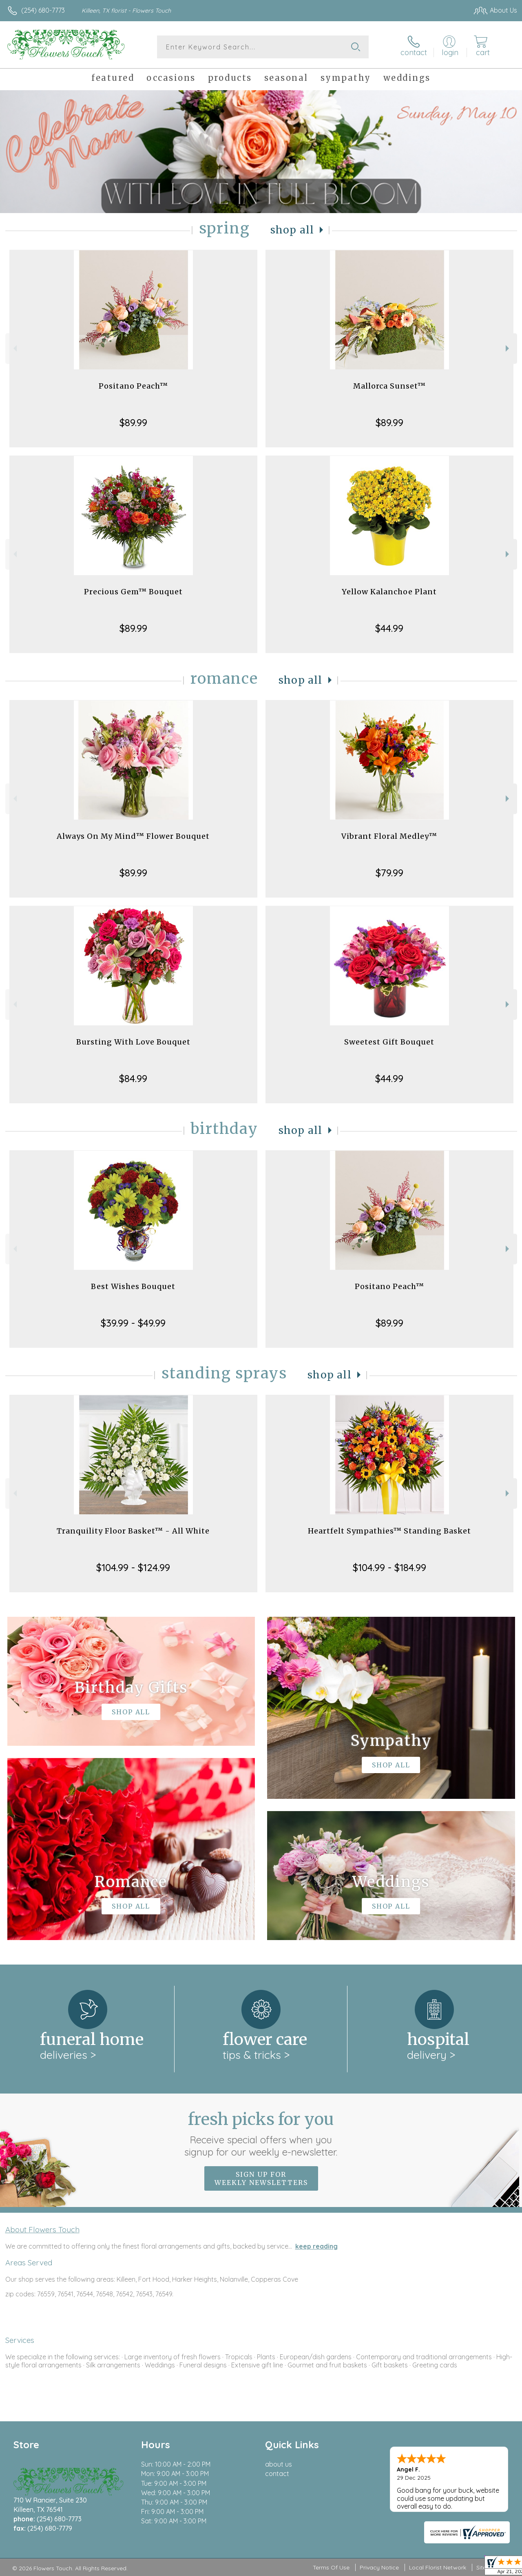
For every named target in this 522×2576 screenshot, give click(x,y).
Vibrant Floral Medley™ (389, 836)
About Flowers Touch (42, 2229)
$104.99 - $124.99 (133, 1567)
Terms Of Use (331, 2567)
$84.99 (133, 1078)
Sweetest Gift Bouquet (389, 1042)
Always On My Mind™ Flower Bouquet (133, 836)
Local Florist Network (437, 2567)
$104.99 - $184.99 (389, 1567)
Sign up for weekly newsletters (261, 2178)
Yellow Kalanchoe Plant (389, 591)
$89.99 (133, 422)
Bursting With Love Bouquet (133, 1042)
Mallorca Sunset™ (389, 386)
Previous (14, 348)
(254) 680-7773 (43, 10)
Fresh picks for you (261, 2133)
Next (508, 348)
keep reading (316, 2246)
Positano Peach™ (133, 386)
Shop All (292, 230)
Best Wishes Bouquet (133, 1286)
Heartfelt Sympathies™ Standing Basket (389, 1531)
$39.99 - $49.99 (133, 1323)
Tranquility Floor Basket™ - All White (133, 1531)
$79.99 (389, 873)
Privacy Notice (379, 2567)
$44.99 (389, 628)
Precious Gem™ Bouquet (133, 591)
